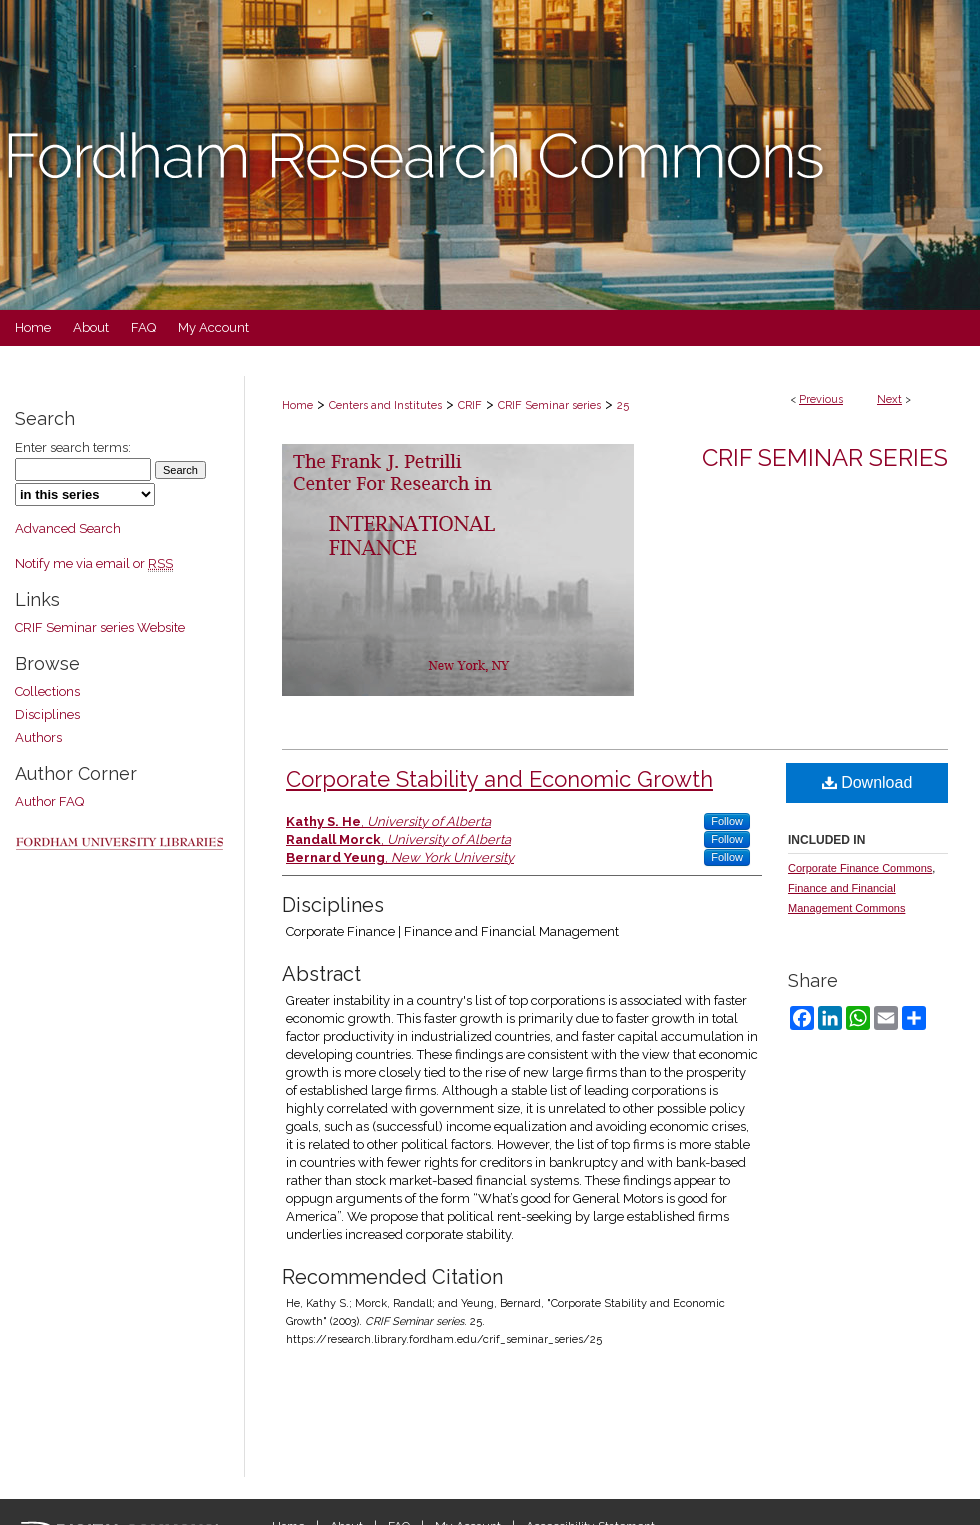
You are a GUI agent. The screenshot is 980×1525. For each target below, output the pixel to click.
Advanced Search (68, 528)
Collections (47, 691)
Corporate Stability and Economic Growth (499, 779)
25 (623, 405)
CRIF (470, 405)
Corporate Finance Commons (860, 868)
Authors (38, 737)
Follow (727, 821)
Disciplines (47, 714)
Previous (821, 399)
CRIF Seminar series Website (100, 627)
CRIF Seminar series (549, 405)
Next (889, 399)
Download (867, 782)
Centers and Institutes (385, 405)
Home (297, 405)
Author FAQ (49, 801)
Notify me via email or (94, 563)
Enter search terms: (73, 447)
